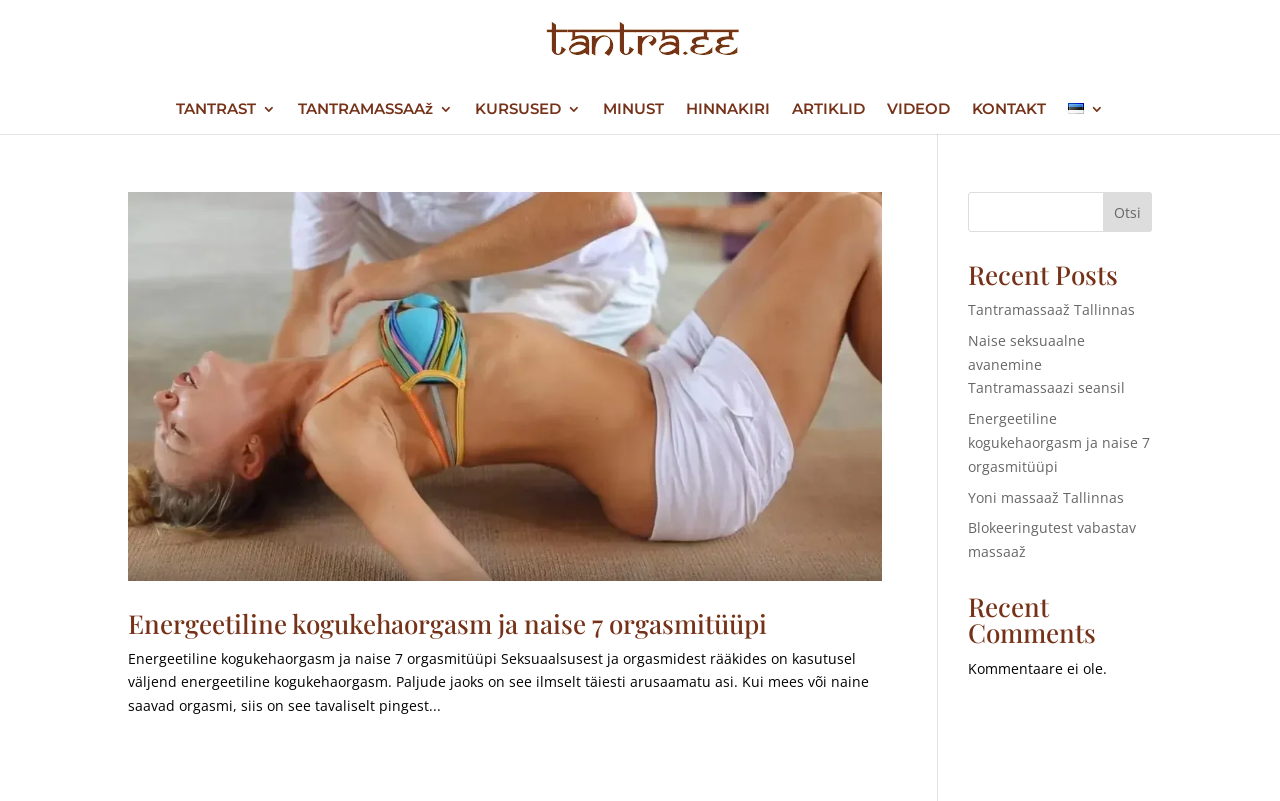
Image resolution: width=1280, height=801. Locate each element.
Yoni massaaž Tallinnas (1046, 497)
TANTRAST (216, 110)
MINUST (633, 110)
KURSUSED (518, 110)
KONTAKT (1009, 110)
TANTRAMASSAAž (365, 110)
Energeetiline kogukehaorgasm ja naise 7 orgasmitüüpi (447, 623)
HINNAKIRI (728, 110)
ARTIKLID (828, 110)
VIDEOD (918, 110)
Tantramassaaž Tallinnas (1051, 309)
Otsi (1127, 212)
